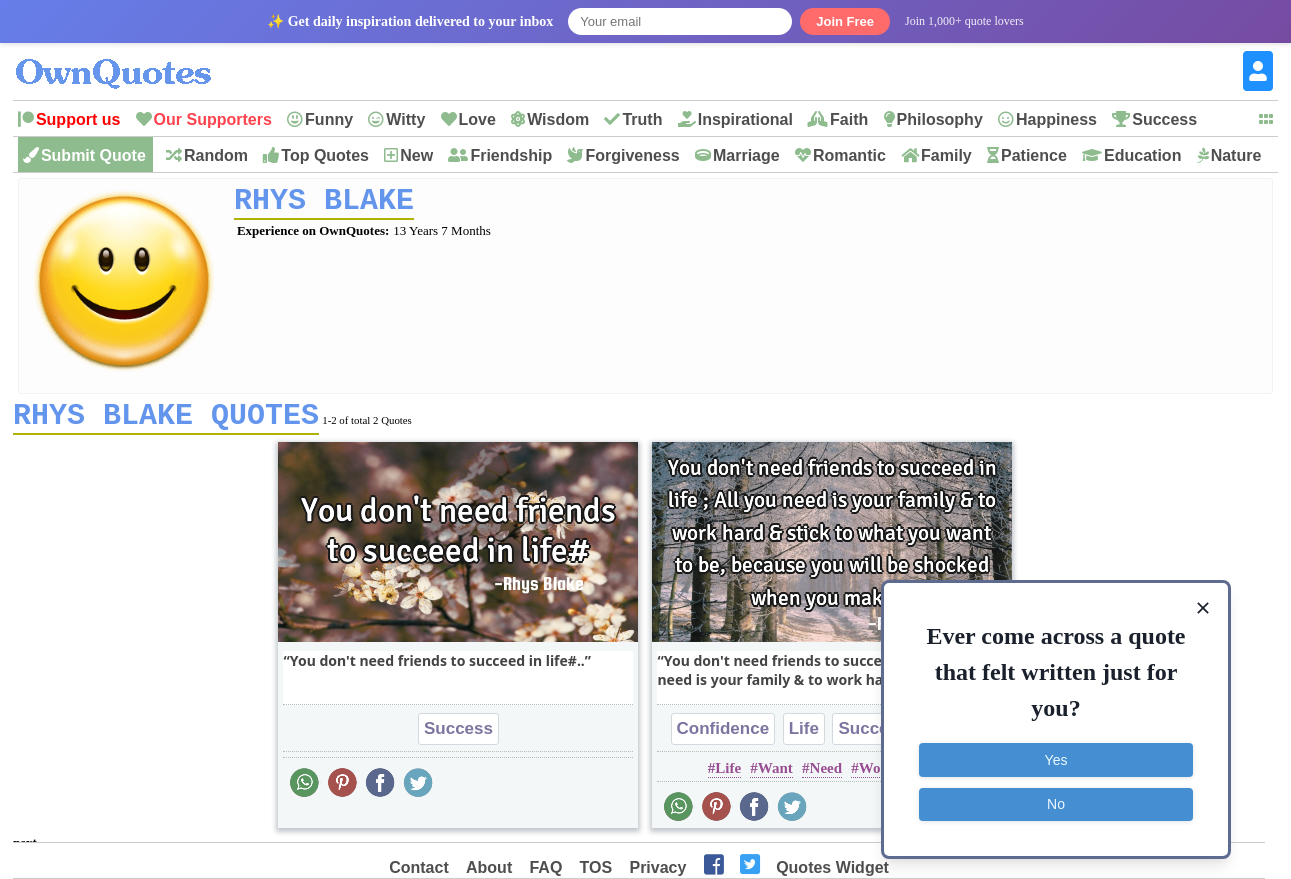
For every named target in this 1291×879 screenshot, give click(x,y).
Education (1142, 155)
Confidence (723, 735)
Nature (1236, 155)
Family (946, 155)
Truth (642, 119)
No (1056, 804)
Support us (78, 119)
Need (826, 775)
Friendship (511, 155)
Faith (849, 119)
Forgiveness (632, 155)
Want (775, 775)
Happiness (1056, 119)
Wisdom (558, 119)
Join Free (845, 21)
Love (477, 119)
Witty (405, 119)
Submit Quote (93, 155)
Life (804, 735)
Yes (1056, 760)
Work (877, 775)
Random (216, 155)
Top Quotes (325, 155)
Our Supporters (213, 119)
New (416, 155)
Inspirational (745, 119)
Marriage (746, 155)
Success (1164, 119)
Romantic (849, 155)
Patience (1034, 155)
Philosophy (940, 119)
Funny (329, 119)
